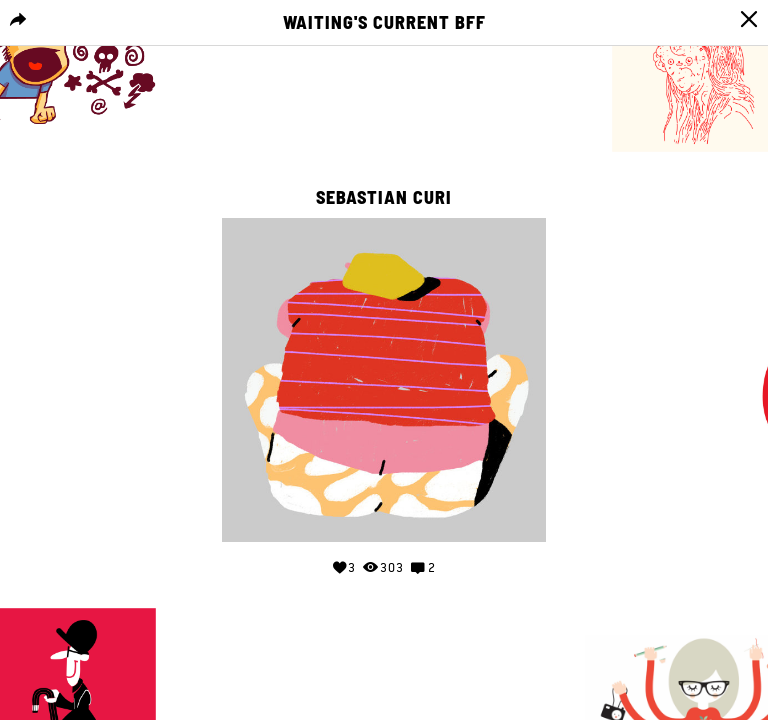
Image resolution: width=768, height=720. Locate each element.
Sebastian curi (384, 198)
